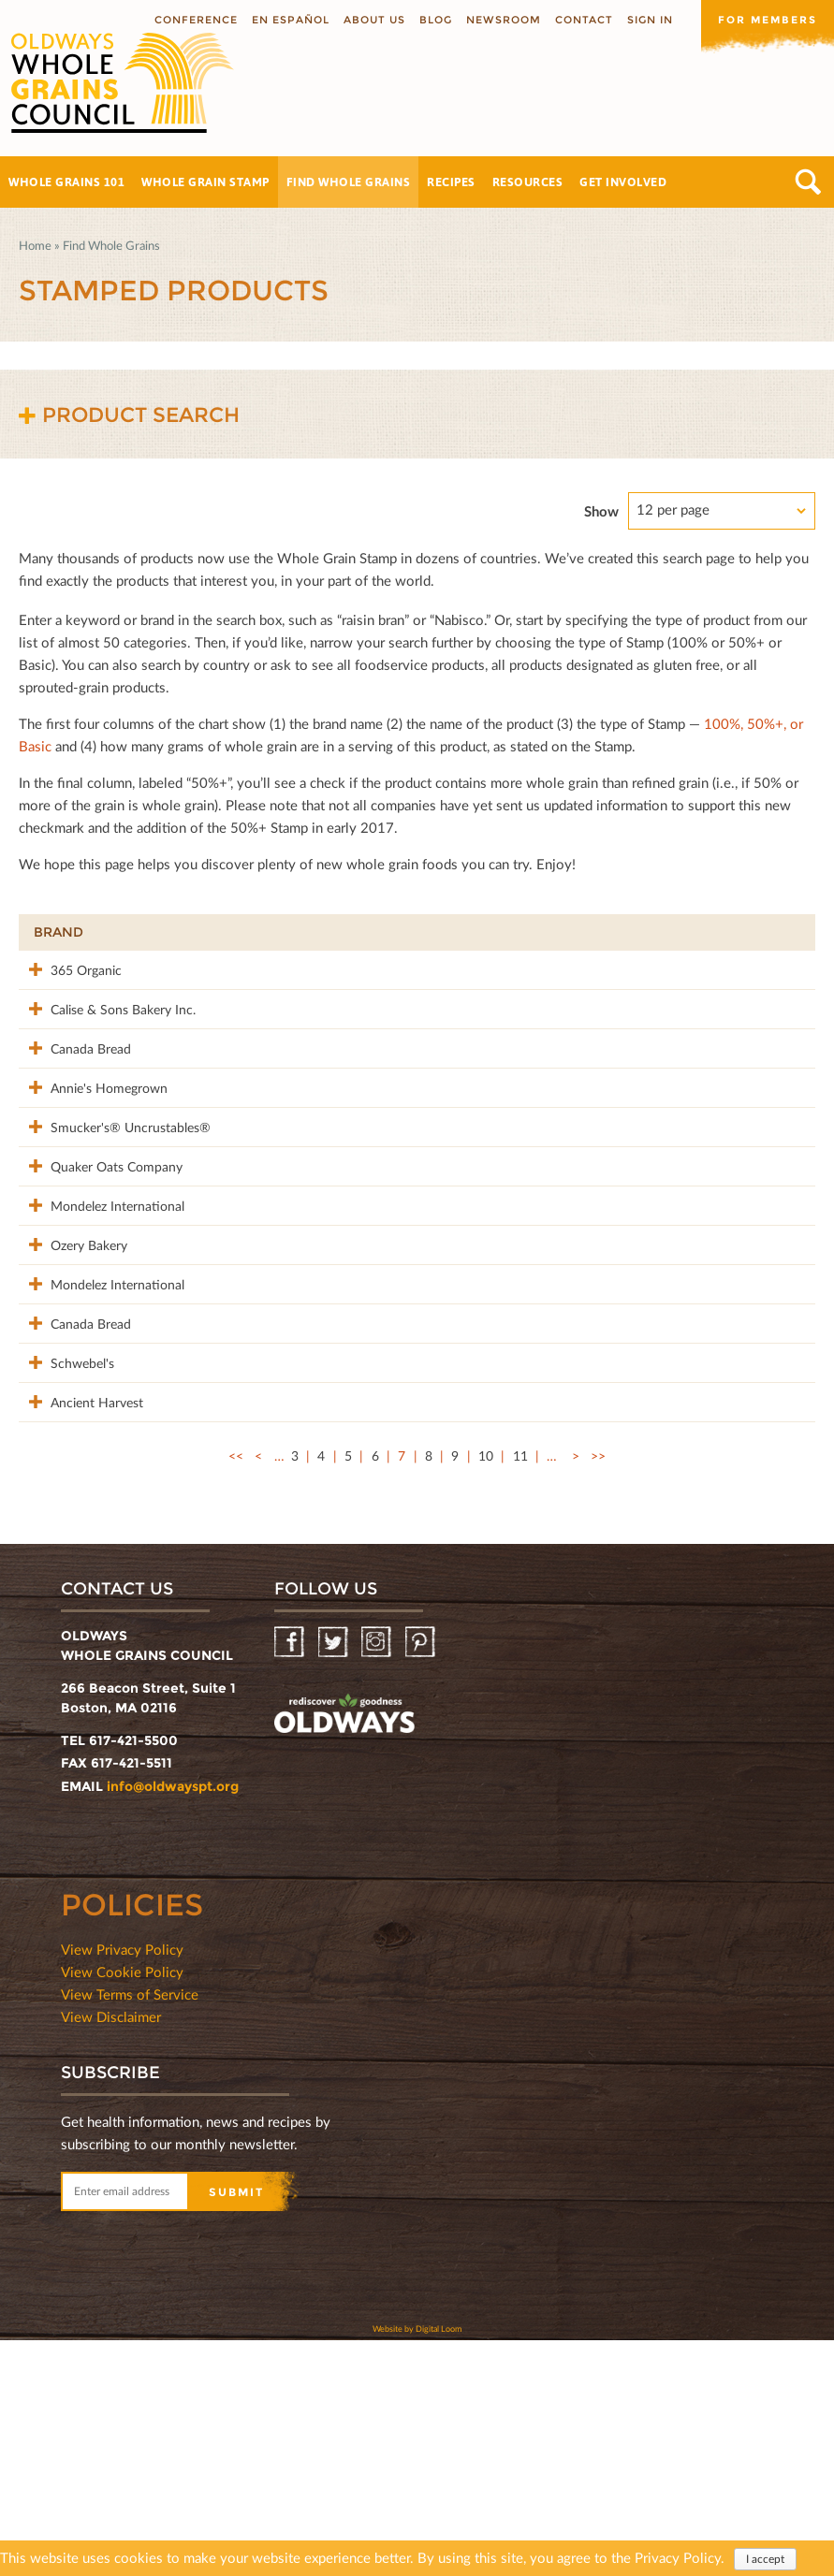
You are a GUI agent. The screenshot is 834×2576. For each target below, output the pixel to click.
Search (808, 182)
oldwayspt (344, 1951)
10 (485, 1691)
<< (235, 1691)
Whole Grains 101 (66, 181)
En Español (290, 19)
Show (601, 510)
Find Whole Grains (348, 181)
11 (520, 1691)
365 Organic (69, 969)
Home (35, 245)
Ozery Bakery (72, 1382)
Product (215, 932)
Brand (58, 932)
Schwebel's (65, 1558)
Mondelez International (71, 1333)
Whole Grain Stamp (205, 181)
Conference (196, 19)
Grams (688, 932)
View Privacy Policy (122, 2184)
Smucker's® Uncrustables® (77, 1215)
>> (598, 1691)
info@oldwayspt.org (173, 2022)
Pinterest (421, 1878)
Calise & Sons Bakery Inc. (72, 1038)
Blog (435, 19)
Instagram (377, 1878)
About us (374, 19)
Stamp (600, 932)
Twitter (334, 1878)
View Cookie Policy (122, 2207)
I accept (765, 2559)
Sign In (650, 19)
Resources (527, 181)
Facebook (290, 1878)
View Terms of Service (129, 2229)
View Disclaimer (111, 2252)
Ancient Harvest (80, 1617)
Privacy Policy (678, 2557)
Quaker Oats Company (70, 1274)
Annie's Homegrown (92, 1146)
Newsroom (503, 19)
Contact (584, 19)
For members (767, 19)
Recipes (451, 181)
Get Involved (622, 181)
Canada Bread (74, 1087)
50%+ (779, 932)
